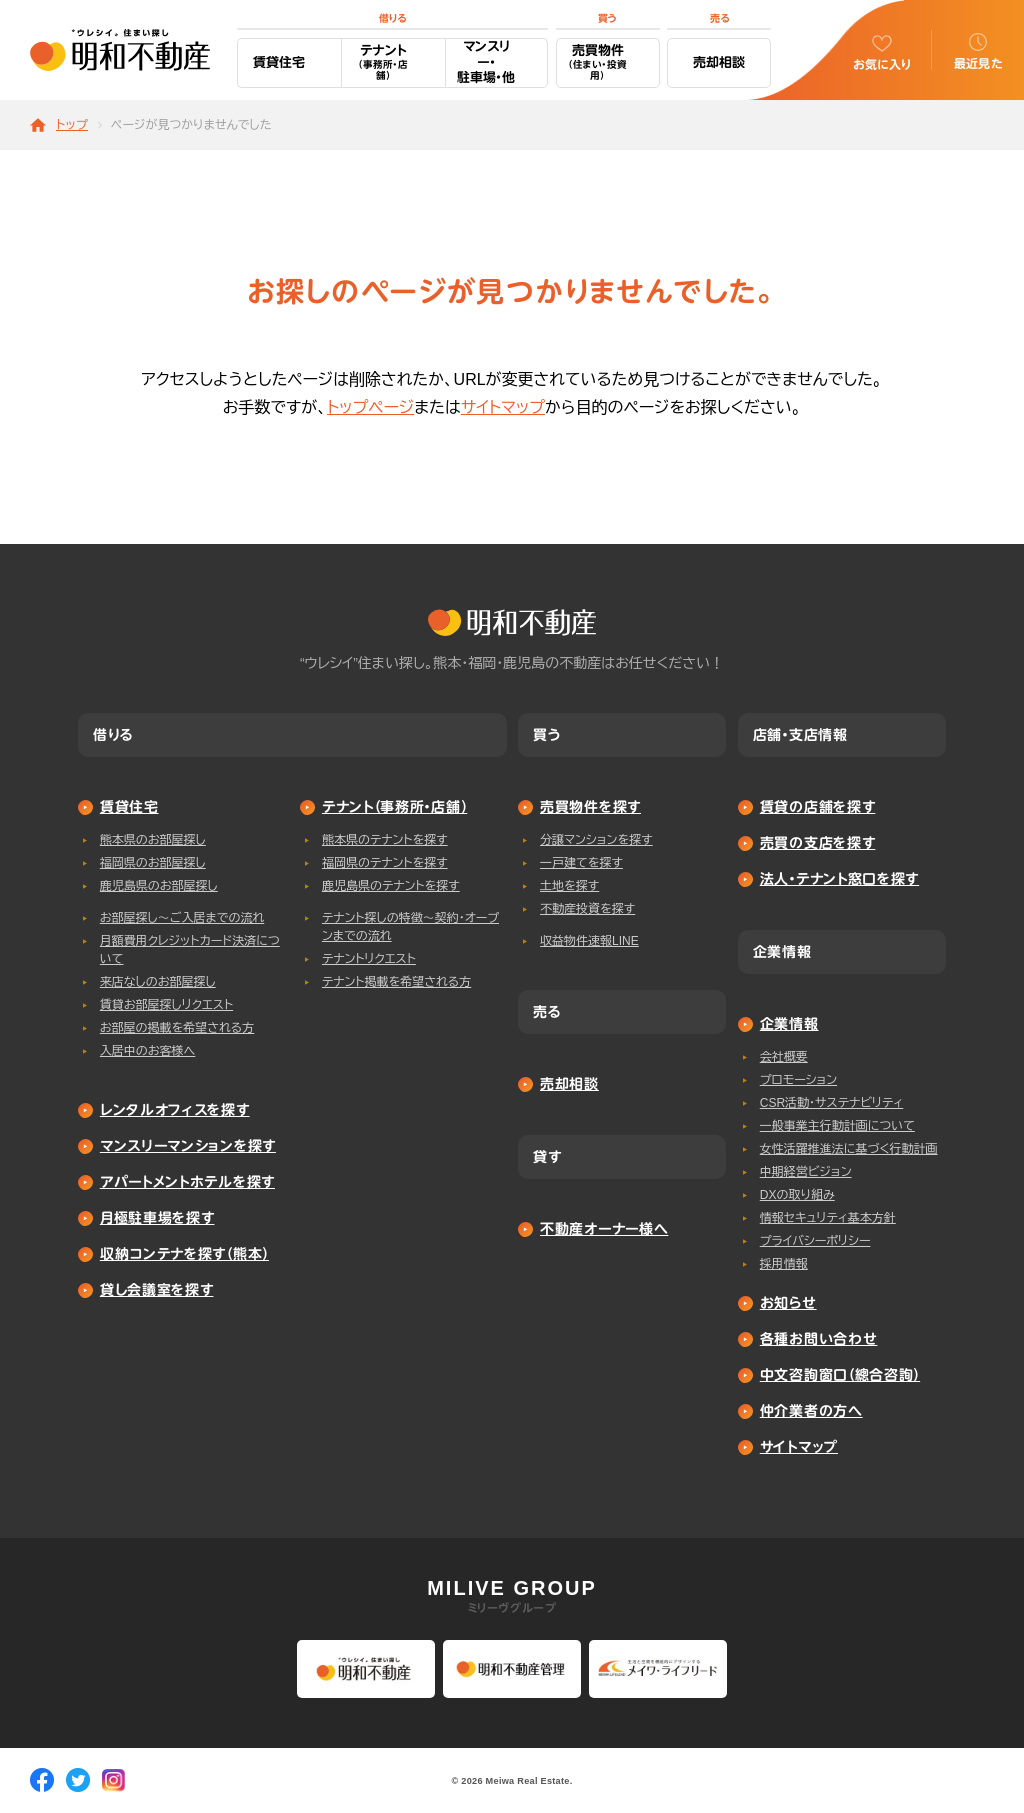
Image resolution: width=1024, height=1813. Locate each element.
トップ (72, 125)
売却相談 (719, 62)
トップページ (370, 407)
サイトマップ (503, 407)
